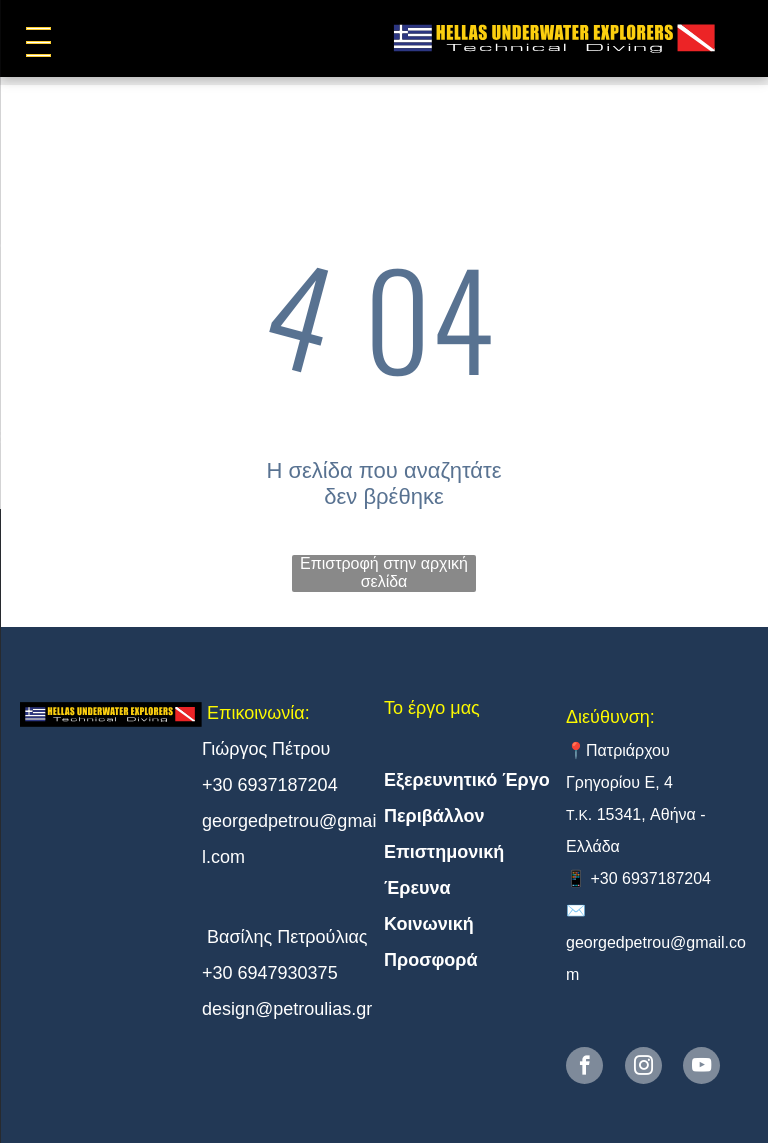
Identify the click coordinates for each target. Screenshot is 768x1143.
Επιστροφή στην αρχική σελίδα (384, 572)
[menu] (44, 42)
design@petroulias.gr (287, 1009)
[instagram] (643, 1068)
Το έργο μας (432, 708)
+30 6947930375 (270, 973)
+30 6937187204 (270, 785)
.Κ (581, 815)
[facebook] (584, 1068)
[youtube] (701, 1068)
